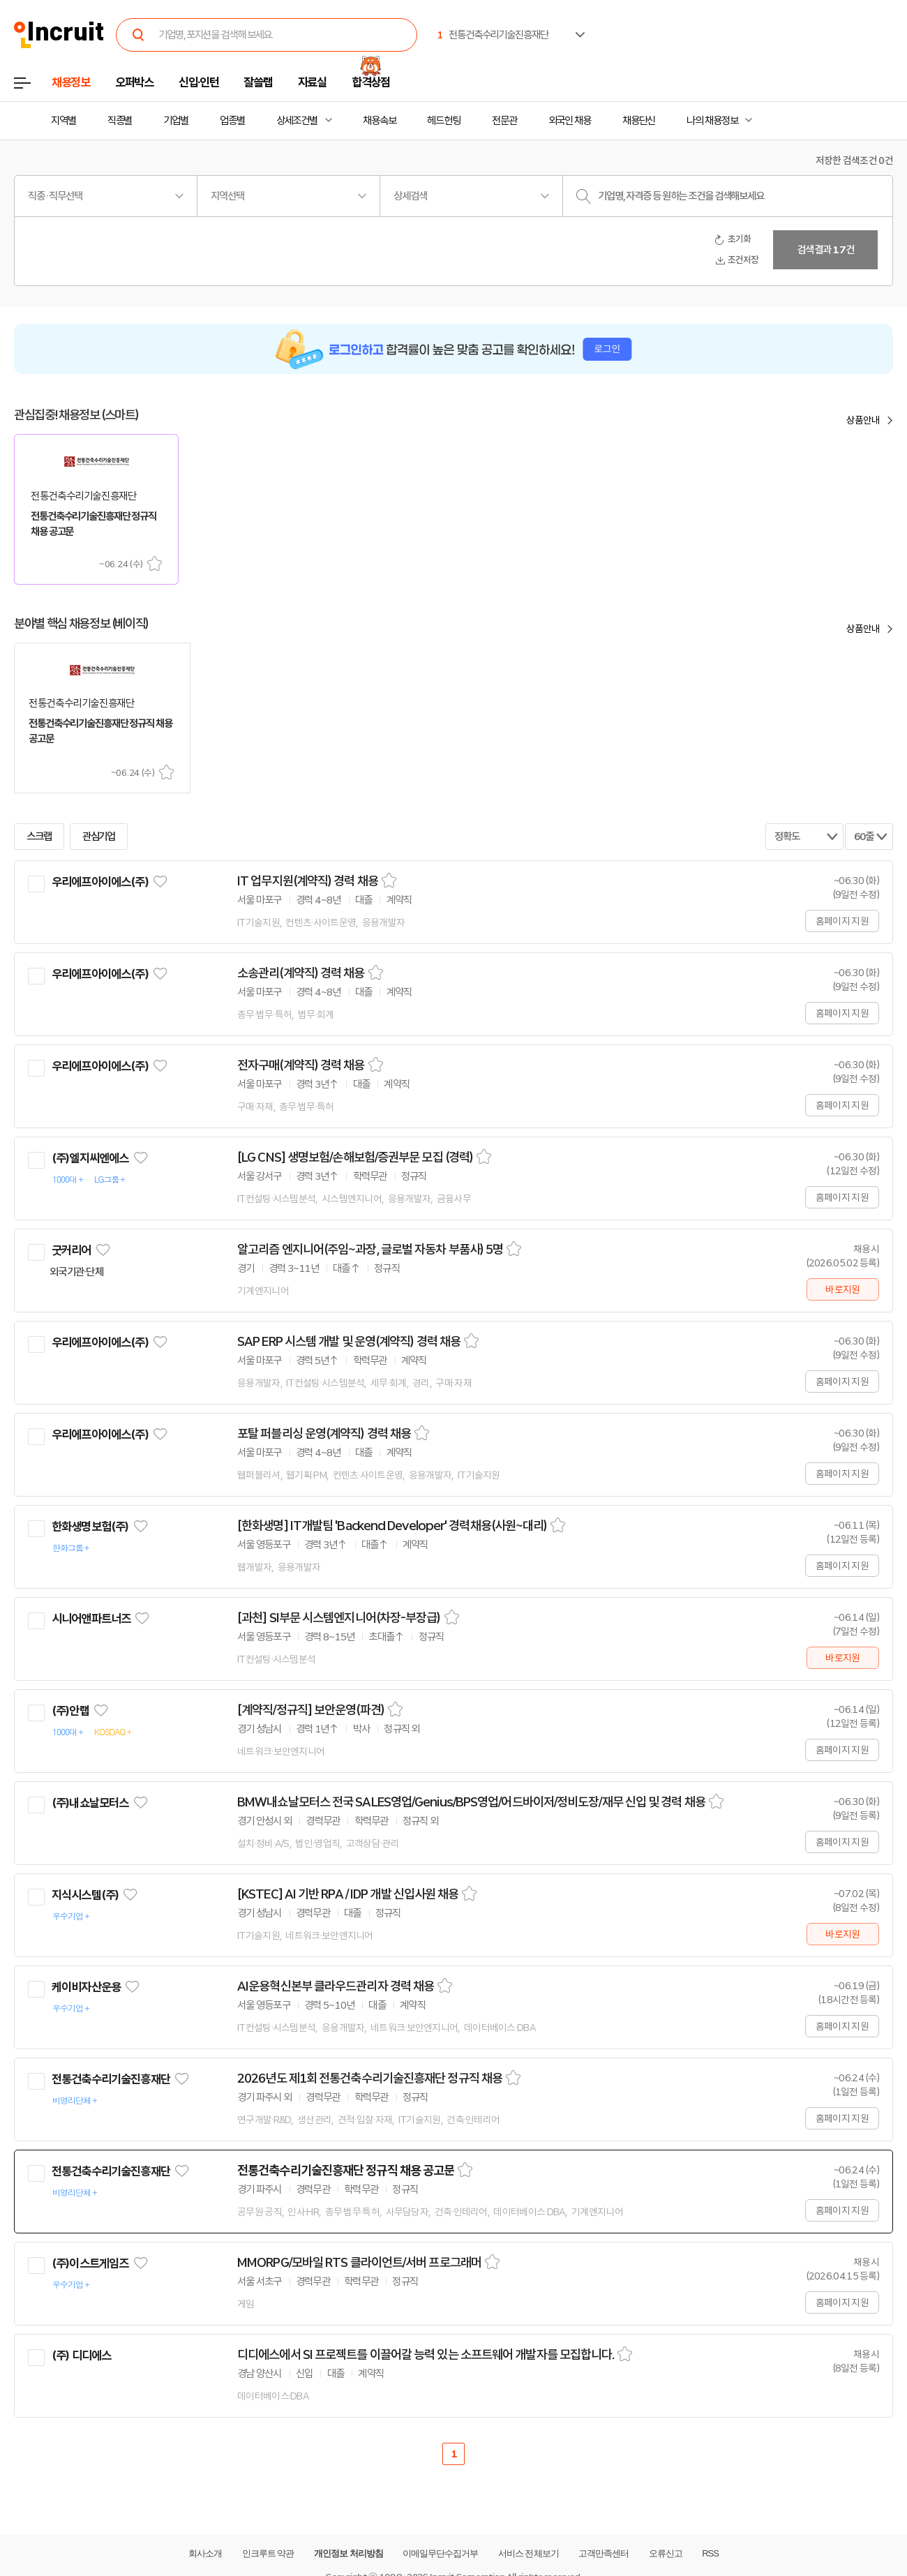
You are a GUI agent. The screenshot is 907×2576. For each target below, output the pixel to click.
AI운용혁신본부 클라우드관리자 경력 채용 (335, 1986)
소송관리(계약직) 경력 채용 (301, 973)
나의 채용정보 (712, 121)
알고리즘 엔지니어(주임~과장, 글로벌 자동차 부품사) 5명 (370, 1249)
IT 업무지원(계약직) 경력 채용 (307, 881)
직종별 (120, 121)
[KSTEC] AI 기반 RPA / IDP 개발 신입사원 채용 (347, 1894)
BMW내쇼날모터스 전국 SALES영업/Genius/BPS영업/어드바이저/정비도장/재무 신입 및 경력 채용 (471, 1802)
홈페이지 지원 (842, 921)
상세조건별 (296, 121)
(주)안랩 (70, 1710)
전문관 (504, 121)
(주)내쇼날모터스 (90, 1803)
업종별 (232, 121)
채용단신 (639, 121)
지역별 (63, 121)
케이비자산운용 (86, 1987)
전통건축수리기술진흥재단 (111, 2079)
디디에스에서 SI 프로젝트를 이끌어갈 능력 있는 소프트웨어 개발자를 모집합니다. (425, 2354)
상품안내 (863, 420)
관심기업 (99, 837)
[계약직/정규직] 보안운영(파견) (310, 1710)
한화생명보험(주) (90, 1526)
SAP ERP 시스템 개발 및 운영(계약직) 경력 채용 (348, 1341)
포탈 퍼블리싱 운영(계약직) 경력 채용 (324, 1433)
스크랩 (154, 563)
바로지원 (842, 1289)
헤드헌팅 (443, 121)
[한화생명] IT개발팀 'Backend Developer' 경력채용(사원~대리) (392, 1526)
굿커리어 (71, 1250)
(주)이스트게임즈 (90, 2263)
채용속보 (379, 121)
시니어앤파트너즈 (91, 1618)
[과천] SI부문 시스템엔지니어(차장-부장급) (339, 1618)
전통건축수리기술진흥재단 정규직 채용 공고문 (345, 2170)
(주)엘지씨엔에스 (90, 1158)
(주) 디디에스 (81, 2355)
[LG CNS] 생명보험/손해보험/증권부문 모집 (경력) (355, 1157)
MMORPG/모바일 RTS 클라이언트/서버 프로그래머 (359, 2262)
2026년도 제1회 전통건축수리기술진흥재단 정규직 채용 (369, 2078)
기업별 (175, 121)
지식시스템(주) (85, 1895)
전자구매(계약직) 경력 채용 (301, 1065)
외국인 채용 (569, 121)
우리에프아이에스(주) (100, 882)
